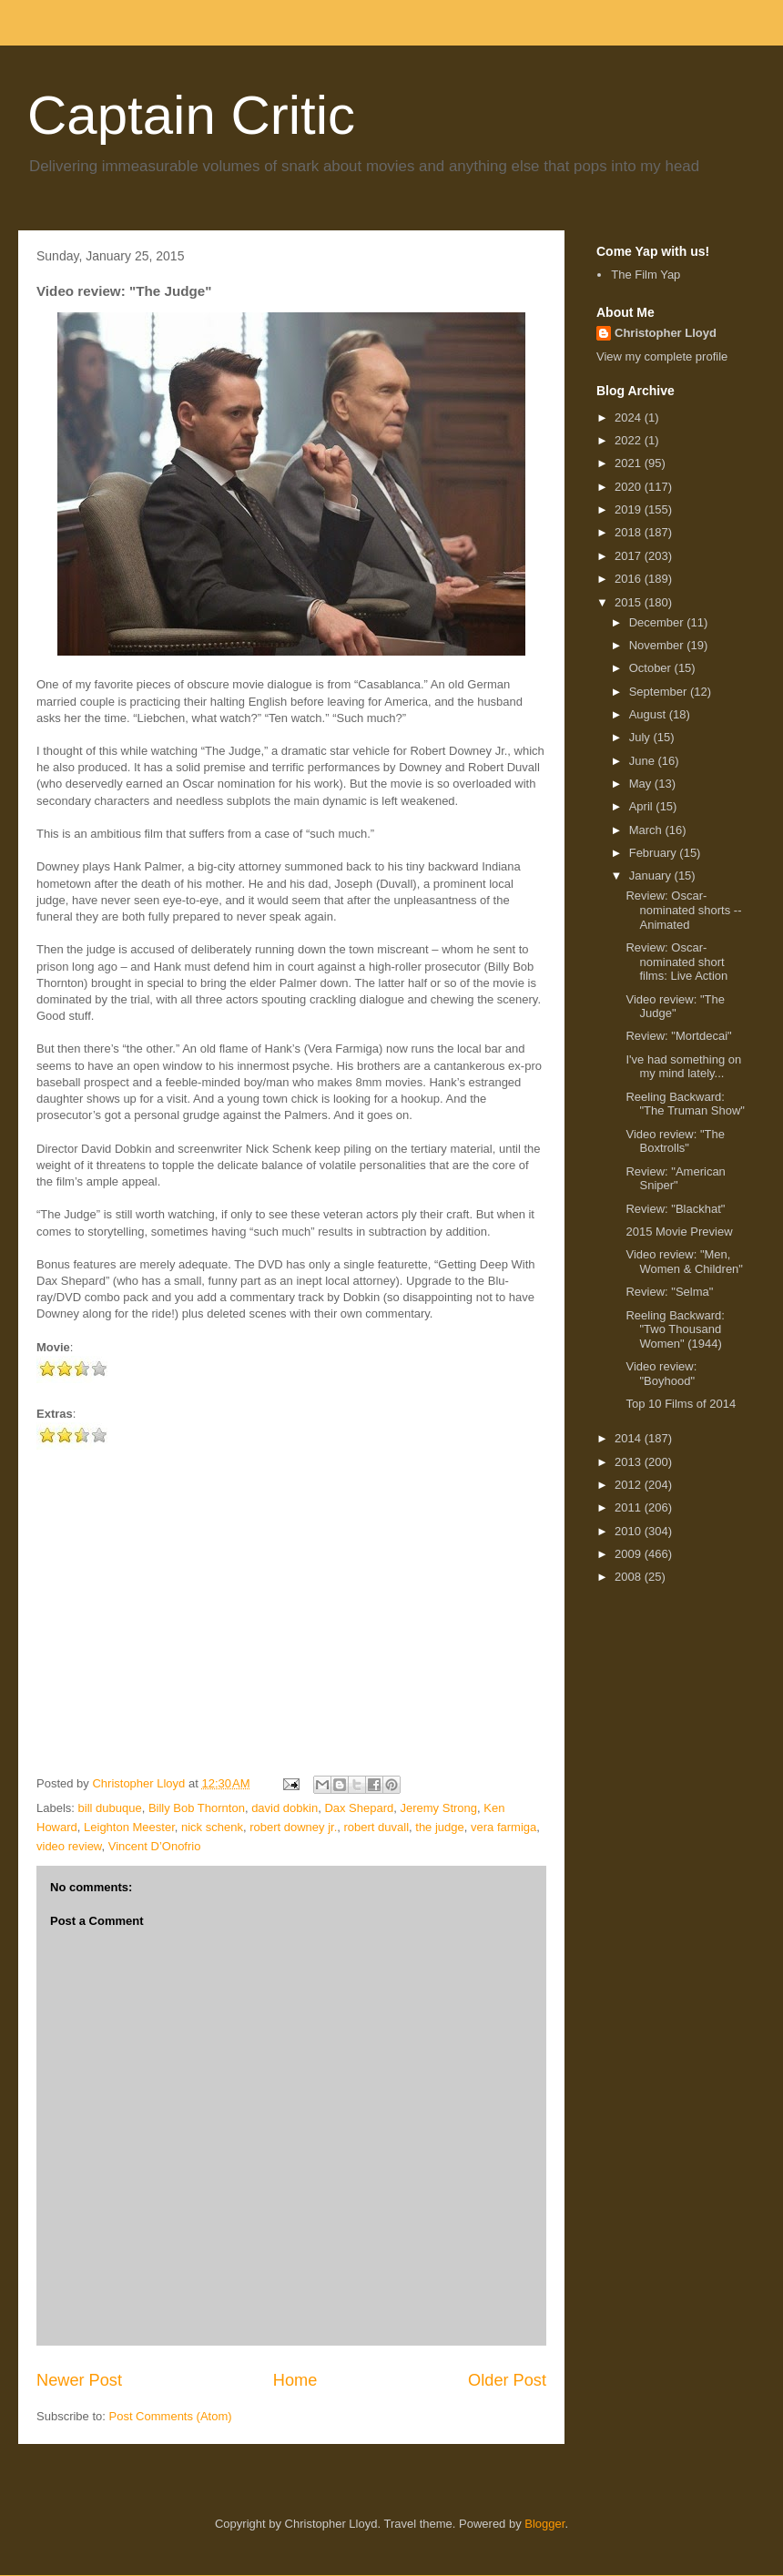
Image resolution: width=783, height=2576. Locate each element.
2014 (630, 1438)
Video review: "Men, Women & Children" (683, 1261)
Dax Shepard (358, 1808)
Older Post (507, 2380)
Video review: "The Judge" (674, 1007)
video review (69, 1846)
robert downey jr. (293, 1827)
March (647, 830)
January (652, 875)
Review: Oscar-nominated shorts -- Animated (683, 910)
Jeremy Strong (439, 1808)
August (649, 714)
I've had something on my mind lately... (683, 1067)
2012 (630, 1485)
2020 (630, 487)
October (652, 668)
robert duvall (377, 1827)
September (659, 691)
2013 (630, 1462)
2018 (630, 532)
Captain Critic (191, 115)
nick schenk (212, 1827)
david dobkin (284, 1808)
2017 (630, 556)
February (654, 853)
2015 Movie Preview (678, 1231)
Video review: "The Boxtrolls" (674, 1141)
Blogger (544, 2523)
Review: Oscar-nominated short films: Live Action (676, 962)
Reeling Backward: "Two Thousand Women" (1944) (674, 1329)
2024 (630, 417)
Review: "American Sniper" (675, 1179)
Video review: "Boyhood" (661, 1373)
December (658, 622)
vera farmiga (503, 1827)
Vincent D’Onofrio (154, 1846)
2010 (630, 1531)
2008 (630, 1576)
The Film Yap (645, 274)
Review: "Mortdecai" (678, 1036)
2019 (630, 509)
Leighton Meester (129, 1827)
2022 (630, 440)
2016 (630, 578)
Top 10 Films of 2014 (680, 1403)
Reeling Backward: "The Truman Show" (684, 1104)
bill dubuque (110, 1808)
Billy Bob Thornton (196, 1808)
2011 (630, 1507)
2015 (630, 602)
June (643, 761)
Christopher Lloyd (666, 333)
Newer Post (79, 2380)
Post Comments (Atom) (170, 2416)
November (658, 645)
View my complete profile (661, 356)
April (642, 806)
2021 (630, 463)
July (641, 737)
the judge (439, 1827)
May (642, 783)
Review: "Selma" (669, 1291)
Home (295, 2380)
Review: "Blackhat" (675, 1209)
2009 (630, 1554)
